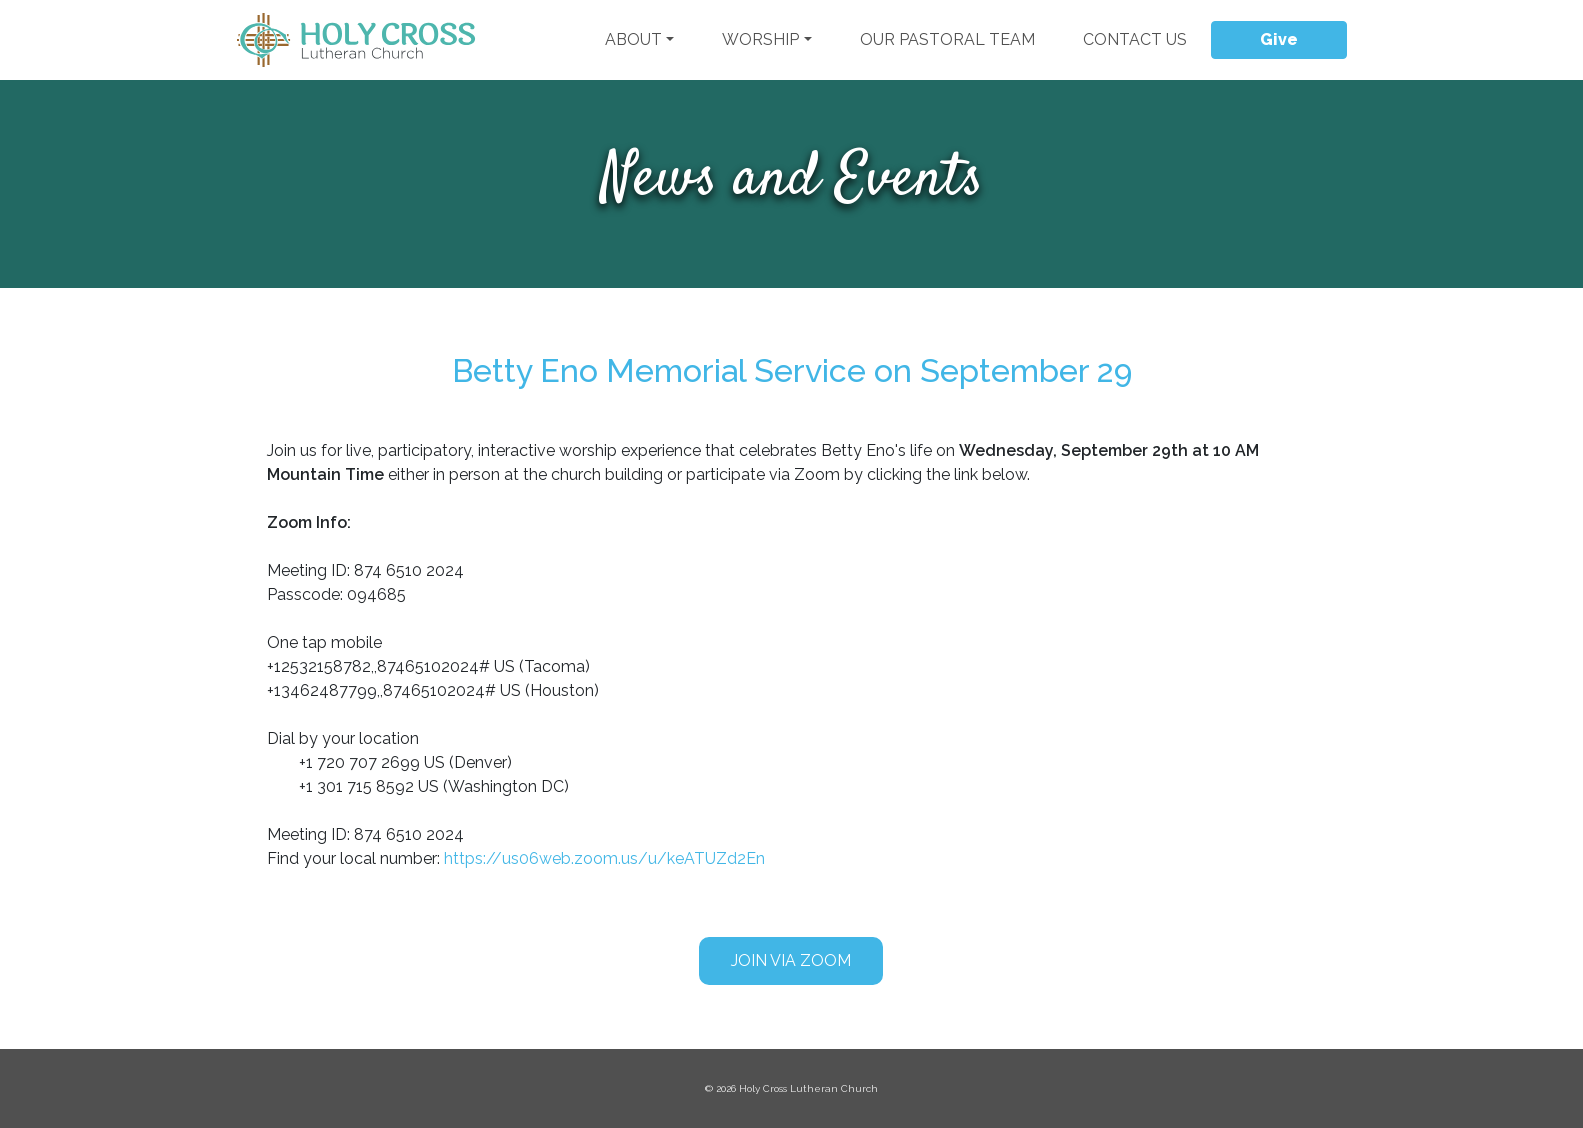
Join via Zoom (791, 960)
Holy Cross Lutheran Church (808, 1088)
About (633, 39)
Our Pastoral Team (947, 39)
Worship (760, 39)
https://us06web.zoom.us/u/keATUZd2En (604, 858)
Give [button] (1279, 39)
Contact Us (1135, 39)
